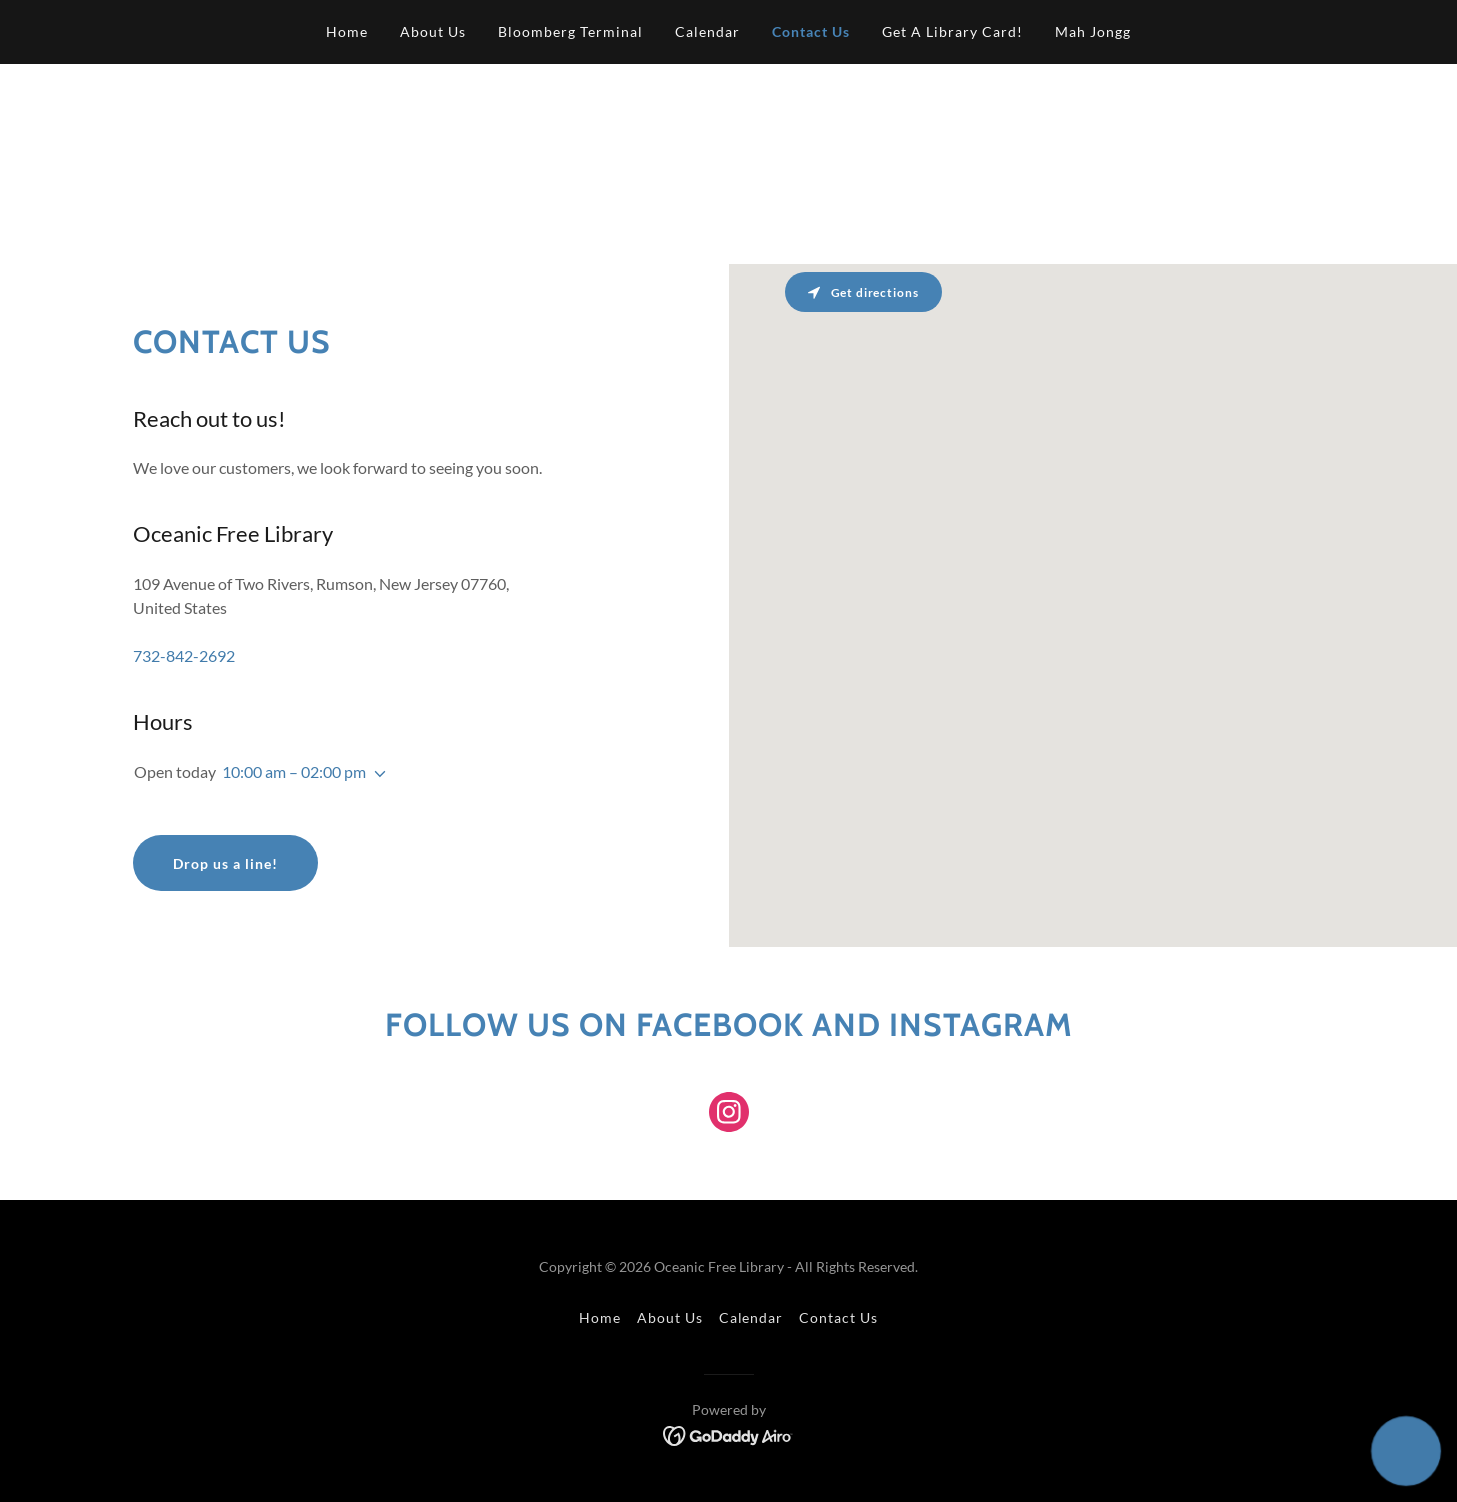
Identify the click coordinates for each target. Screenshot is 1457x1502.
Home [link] (347, 31)
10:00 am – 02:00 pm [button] (294, 771)
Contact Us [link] (811, 31)
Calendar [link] (707, 31)
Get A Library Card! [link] (952, 31)
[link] (729, 1116)
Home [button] (600, 1317)
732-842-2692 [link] (184, 655)
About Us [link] (433, 31)
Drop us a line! (225, 863)
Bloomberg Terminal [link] (570, 31)
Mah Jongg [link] (1093, 31)
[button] (376, 774)
